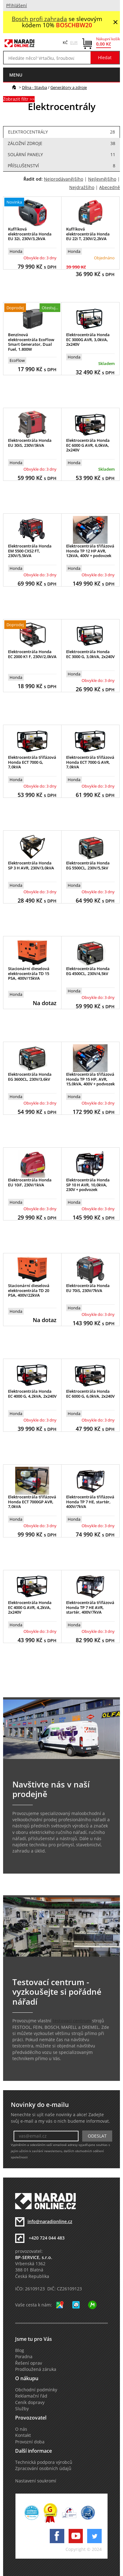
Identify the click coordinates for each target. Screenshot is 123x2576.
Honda (16, 251)
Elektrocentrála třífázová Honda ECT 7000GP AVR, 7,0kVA (32, 1501)
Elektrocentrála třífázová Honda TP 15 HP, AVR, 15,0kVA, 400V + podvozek (90, 1079)
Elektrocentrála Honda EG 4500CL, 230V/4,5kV (88, 971)
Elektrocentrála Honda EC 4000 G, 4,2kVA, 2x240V (32, 1393)
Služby (22, 2408)
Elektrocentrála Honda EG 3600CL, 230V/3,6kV (30, 1076)
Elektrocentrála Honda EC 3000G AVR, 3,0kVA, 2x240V (88, 339)
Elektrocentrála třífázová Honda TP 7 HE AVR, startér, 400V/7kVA (90, 1607)
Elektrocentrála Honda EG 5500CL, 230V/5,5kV (88, 865)
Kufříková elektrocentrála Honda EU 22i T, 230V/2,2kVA (88, 233)
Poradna (23, 2356)
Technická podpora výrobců (43, 2462)
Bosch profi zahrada (39, 19)
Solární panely (61, 155)
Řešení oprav (28, 2363)
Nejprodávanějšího (63, 179)
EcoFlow (17, 360)
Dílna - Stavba (34, 87)
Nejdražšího (81, 187)
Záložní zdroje (61, 143)
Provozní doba (30, 2442)
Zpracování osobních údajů (43, 2468)
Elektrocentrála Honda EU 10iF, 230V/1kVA (30, 1182)
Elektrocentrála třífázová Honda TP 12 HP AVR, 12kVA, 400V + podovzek (90, 550)
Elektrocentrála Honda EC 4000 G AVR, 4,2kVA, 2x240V (30, 1607)
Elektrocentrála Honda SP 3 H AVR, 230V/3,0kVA (31, 865)
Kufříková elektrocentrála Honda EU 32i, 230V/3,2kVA (30, 233)
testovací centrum (72, 2021)
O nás (21, 2429)
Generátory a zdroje (68, 87)
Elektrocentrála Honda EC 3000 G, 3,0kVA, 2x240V (90, 654)
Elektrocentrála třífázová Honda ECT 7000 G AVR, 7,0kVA (90, 762)
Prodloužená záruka (35, 2369)
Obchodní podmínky (36, 2390)
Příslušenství (61, 166)
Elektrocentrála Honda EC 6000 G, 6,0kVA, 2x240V (90, 1393)
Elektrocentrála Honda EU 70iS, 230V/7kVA (88, 1288)
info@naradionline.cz (50, 2221)
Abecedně (109, 187)
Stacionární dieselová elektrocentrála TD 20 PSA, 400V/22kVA (28, 1290)
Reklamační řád (31, 2396)
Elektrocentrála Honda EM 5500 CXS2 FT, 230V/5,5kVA (30, 550)
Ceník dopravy (30, 2402)
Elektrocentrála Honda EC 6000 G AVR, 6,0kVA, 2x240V (88, 445)
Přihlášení (16, 5)
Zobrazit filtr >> (19, 99)
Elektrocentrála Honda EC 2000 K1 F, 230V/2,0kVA (32, 654)
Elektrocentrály (61, 132)
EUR (74, 42)
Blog (19, 2350)
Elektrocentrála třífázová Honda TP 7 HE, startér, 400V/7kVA (90, 1501)
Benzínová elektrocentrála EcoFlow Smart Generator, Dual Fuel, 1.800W (31, 342)
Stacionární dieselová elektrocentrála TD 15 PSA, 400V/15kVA (28, 973)
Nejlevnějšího (102, 179)
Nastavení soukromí (35, 2481)
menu (15, 75)
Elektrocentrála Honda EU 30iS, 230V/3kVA (30, 442)
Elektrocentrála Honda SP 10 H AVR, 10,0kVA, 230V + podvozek (88, 1184)
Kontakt (23, 2435)
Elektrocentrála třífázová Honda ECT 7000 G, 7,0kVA (32, 762)
